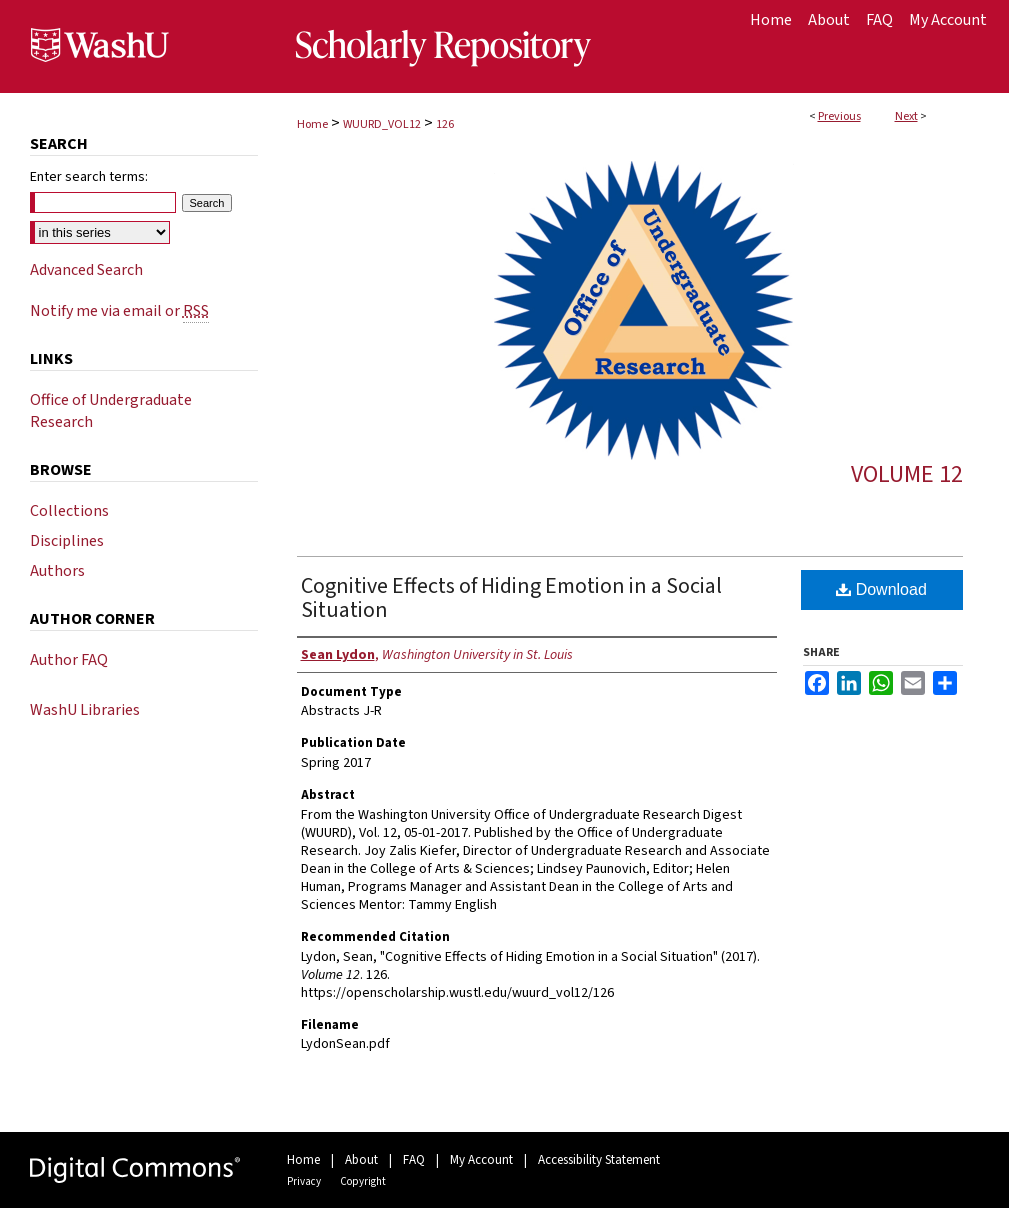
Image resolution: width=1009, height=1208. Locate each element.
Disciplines (67, 541)
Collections (69, 511)
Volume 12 (907, 474)
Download (881, 589)
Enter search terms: (89, 177)
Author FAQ (69, 660)
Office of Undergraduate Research (111, 411)
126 (445, 124)
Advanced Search (86, 270)
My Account (481, 1160)
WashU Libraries (85, 710)
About (361, 1160)
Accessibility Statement (599, 1160)
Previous (839, 116)
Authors (57, 571)
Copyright (363, 1181)
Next (906, 116)
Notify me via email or (119, 311)
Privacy (304, 1181)
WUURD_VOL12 (382, 124)
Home (312, 124)
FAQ (414, 1160)
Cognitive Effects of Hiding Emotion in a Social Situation (511, 598)
